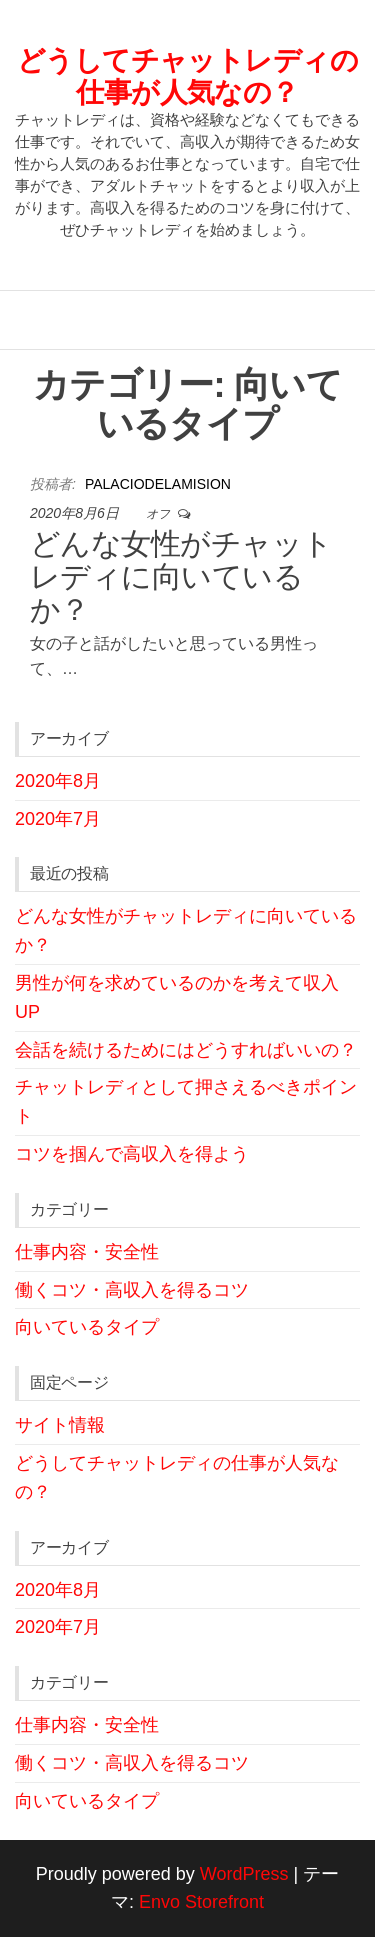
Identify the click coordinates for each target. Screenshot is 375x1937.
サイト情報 (60, 1425)
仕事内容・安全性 (87, 1252)
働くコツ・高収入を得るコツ (132, 1290)
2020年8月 (58, 781)
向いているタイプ (87, 1327)
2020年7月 (58, 819)
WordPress (244, 1874)
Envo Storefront (201, 1902)
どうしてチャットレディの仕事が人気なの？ (187, 76)
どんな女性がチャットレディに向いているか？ (181, 576)
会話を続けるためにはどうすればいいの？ (186, 1050)
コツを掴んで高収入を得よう (132, 1154)
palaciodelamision (158, 484)
